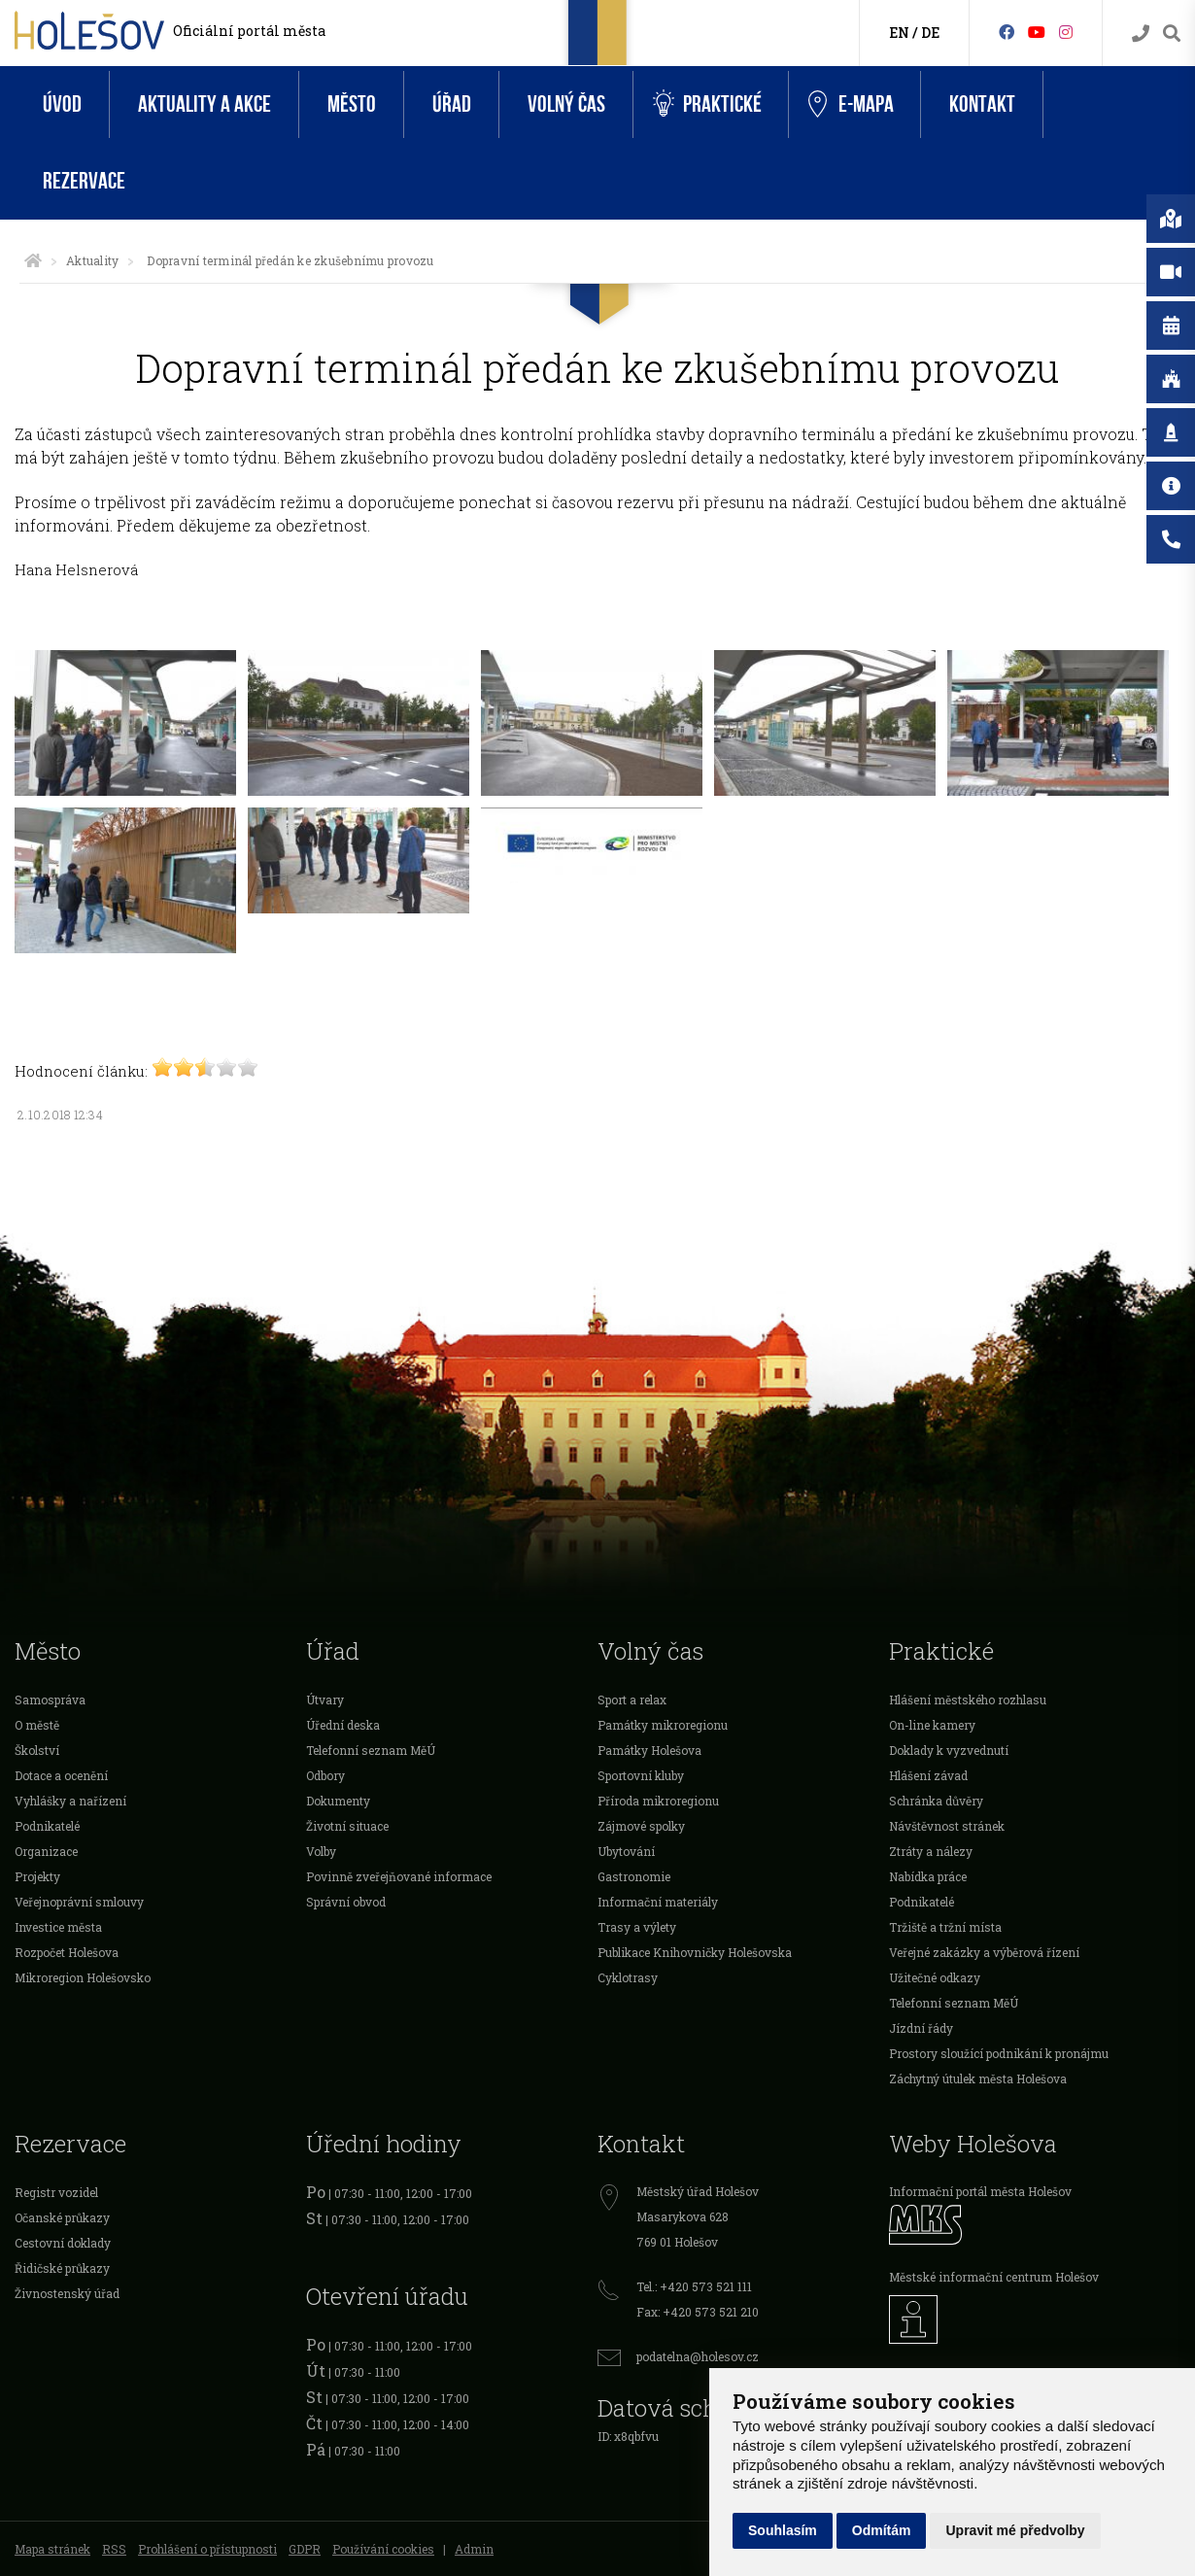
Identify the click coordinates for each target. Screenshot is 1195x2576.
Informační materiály (658, 1901)
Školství (37, 1750)
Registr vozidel (56, 2192)
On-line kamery (932, 1725)
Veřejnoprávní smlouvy (79, 1901)
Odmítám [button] (881, 2530)
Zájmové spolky (641, 1826)
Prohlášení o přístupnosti (207, 2549)
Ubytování (626, 1851)
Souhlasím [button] (782, 2530)
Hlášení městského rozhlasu (967, 1699)
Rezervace (84, 181)
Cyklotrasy (628, 1977)
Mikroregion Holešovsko (83, 1977)
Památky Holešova (649, 1750)
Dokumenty (338, 1800)
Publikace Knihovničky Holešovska (695, 1952)
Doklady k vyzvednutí (948, 1750)
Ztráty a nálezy (931, 1851)
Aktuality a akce (204, 104)
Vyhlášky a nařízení (70, 1800)
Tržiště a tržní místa (945, 1927)
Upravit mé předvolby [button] (1014, 2530)
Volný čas (566, 104)
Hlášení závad (928, 1775)
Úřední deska (343, 1725)
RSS (114, 2549)
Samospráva (50, 1699)
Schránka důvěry (936, 1800)
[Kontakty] (1140, 33)
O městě (37, 1725)
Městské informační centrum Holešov (994, 2276)
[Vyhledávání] (1171, 33)
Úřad (451, 104)
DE (930, 32)
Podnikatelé (47, 1826)
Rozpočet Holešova (67, 1952)
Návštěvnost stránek (947, 1826)
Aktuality (92, 260)
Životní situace (347, 1826)
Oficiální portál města (249, 30)
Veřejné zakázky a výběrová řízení (984, 1952)
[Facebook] (1006, 31)
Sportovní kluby (641, 1775)
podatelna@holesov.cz (697, 2356)
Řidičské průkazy (62, 2268)
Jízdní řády (921, 2028)
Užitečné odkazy (934, 1977)
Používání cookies (383, 2549)
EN (899, 32)
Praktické (707, 104)
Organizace (46, 1851)
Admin (474, 2549)
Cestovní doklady (63, 2242)
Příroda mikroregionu (658, 1800)
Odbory (325, 1775)
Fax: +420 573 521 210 (697, 2311)
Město (351, 104)
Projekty (37, 1876)
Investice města (58, 1927)
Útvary (325, 1699)
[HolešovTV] (1036, 31)
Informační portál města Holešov (980, 2191)
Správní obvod (346, 1901)
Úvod (62, 104)
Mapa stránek (52, 2549)
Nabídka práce (928, 1876)
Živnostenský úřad (67, 2293)
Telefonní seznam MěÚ (370, 1750)
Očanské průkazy (62, 2217)
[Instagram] (1065, 31)
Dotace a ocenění (61, 1775)
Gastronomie (634, 1876)
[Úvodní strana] (33, 260)
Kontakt (982, 104)
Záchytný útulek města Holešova (978, 2078)
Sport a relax (632, 1699)
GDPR (305, 2549)
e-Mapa (851, 105)
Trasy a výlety (637, 1927)
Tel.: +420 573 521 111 (694, 2286)
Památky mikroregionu (663, 1725)
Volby (321, 1851)
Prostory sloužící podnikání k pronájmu (999, 2053)
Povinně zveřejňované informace (399, 1876)
